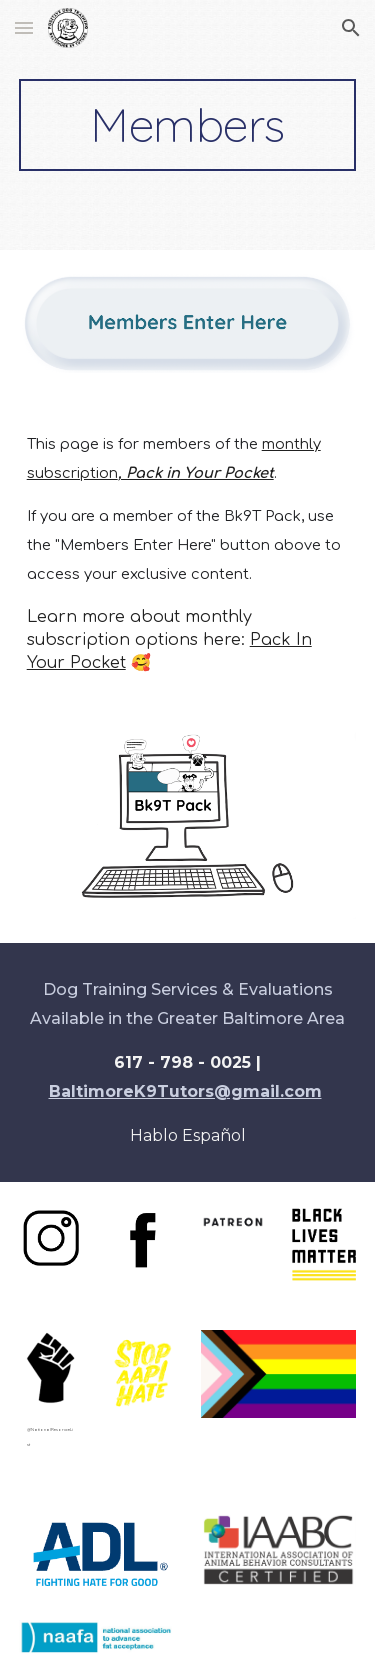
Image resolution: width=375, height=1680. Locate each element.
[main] (188, 125)
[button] (24, 27)
